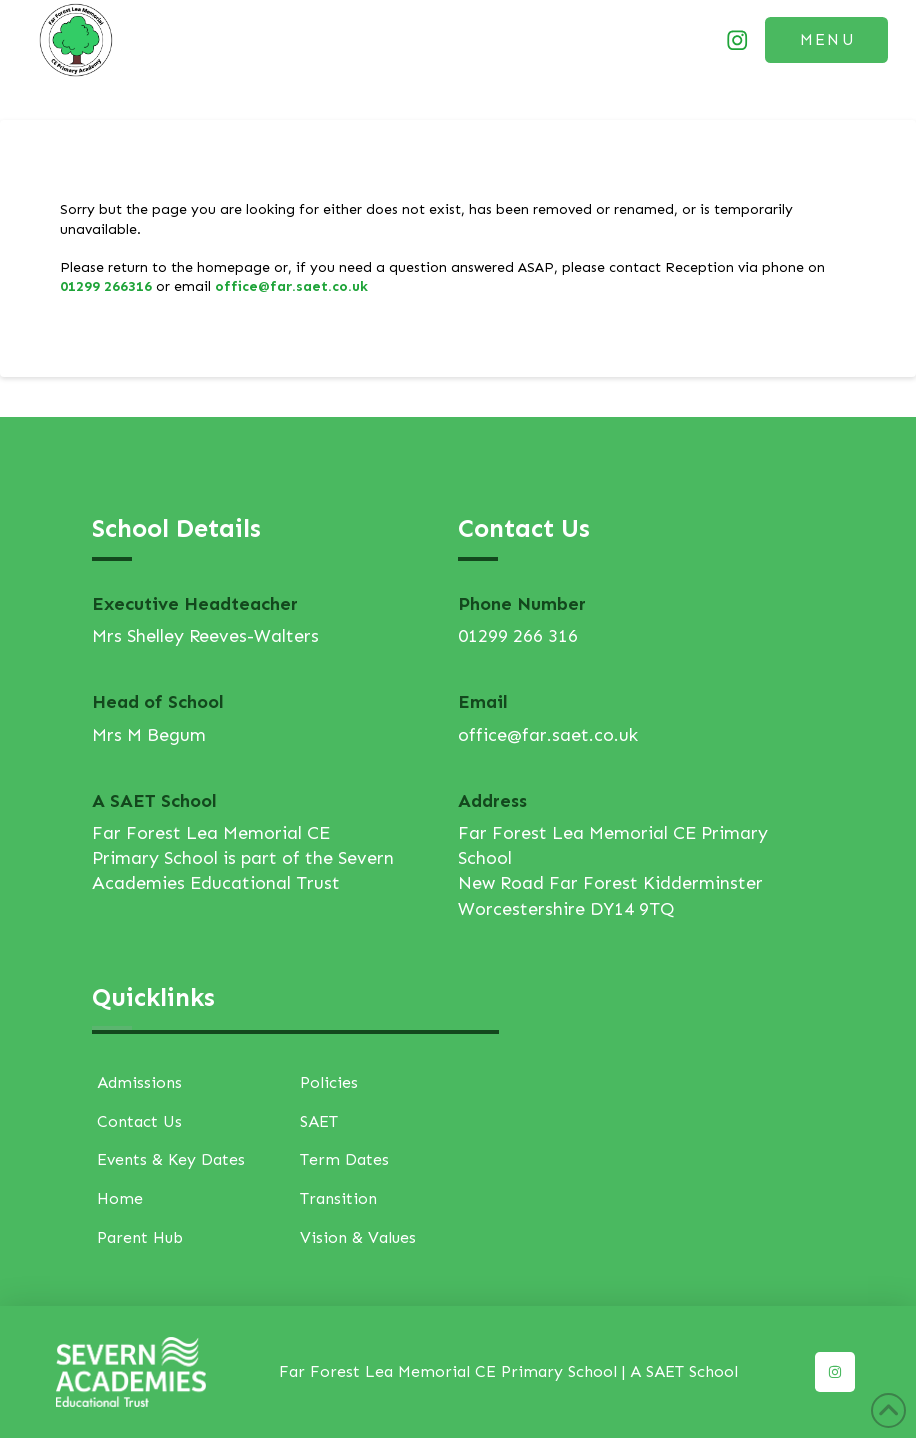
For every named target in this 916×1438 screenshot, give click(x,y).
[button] (826, 40)
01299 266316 (106, 286)
